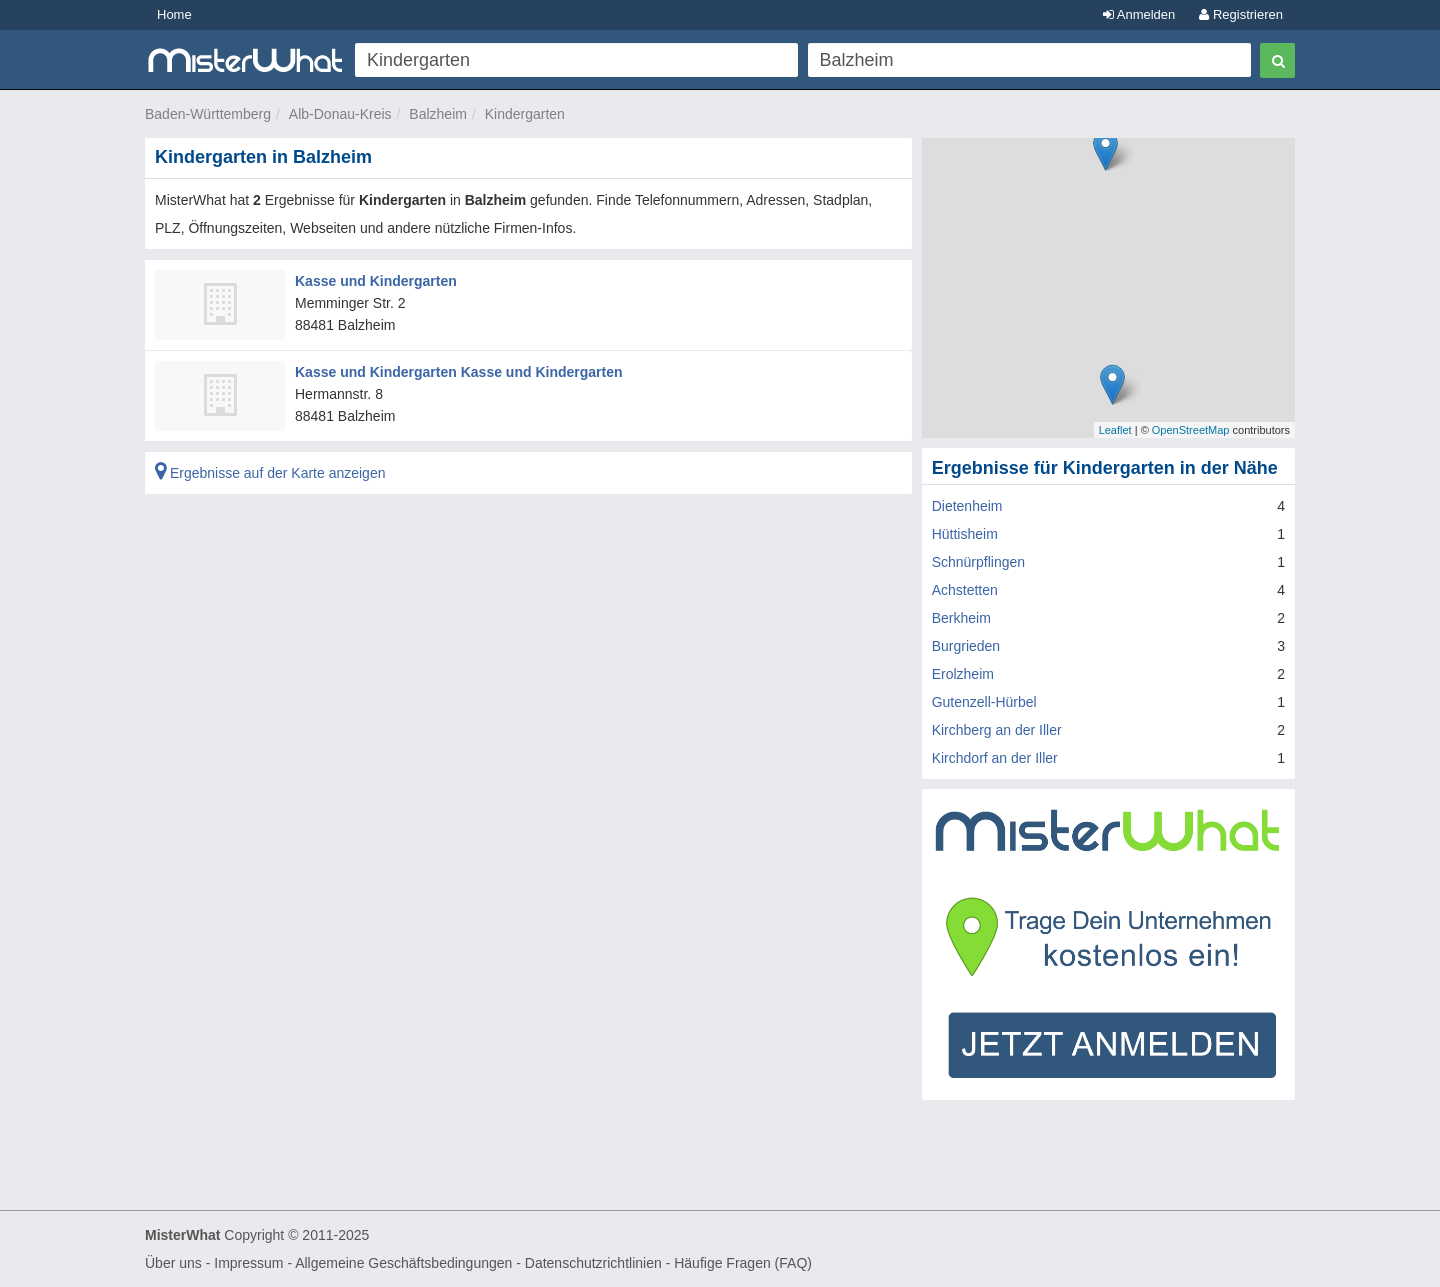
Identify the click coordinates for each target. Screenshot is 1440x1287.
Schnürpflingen (978, 562)
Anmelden (1139, 14)
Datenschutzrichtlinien (593, 1263)
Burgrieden (966, 646)
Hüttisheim (965, 534)
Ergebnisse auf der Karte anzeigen (270, 473)
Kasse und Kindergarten (376, 281)
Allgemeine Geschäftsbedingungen (403, 1263)
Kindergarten (525, 114)
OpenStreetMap (1191, 430)
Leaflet (1115, 430)
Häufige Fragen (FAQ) (743, 1263)
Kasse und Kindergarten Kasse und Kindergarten (459, 372)
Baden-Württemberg (208, 114)
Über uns (173, 1263)
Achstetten (965, 590)
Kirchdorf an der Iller (995, 758)
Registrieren (1241, 14)
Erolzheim (963, 674)
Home (174, 14)
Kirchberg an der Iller (997, 730)
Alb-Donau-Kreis (340, 114)
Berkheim (961, 618)
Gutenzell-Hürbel (984, 702)
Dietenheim (967, 506)
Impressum (248, 1263)
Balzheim (438, 114)
